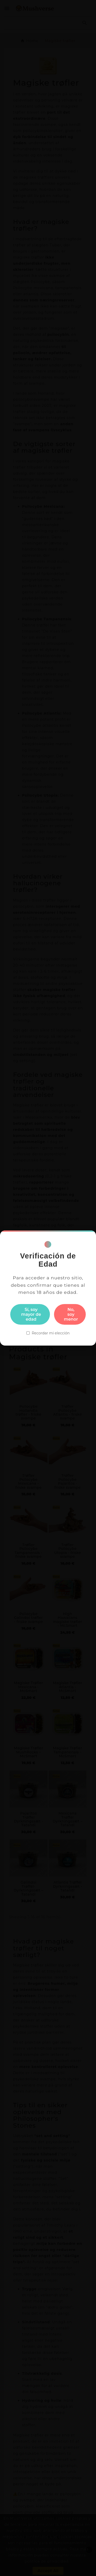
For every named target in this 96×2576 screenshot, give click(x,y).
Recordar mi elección (51, 1333)
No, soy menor (71, 1314)
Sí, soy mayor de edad (31, 1314)
